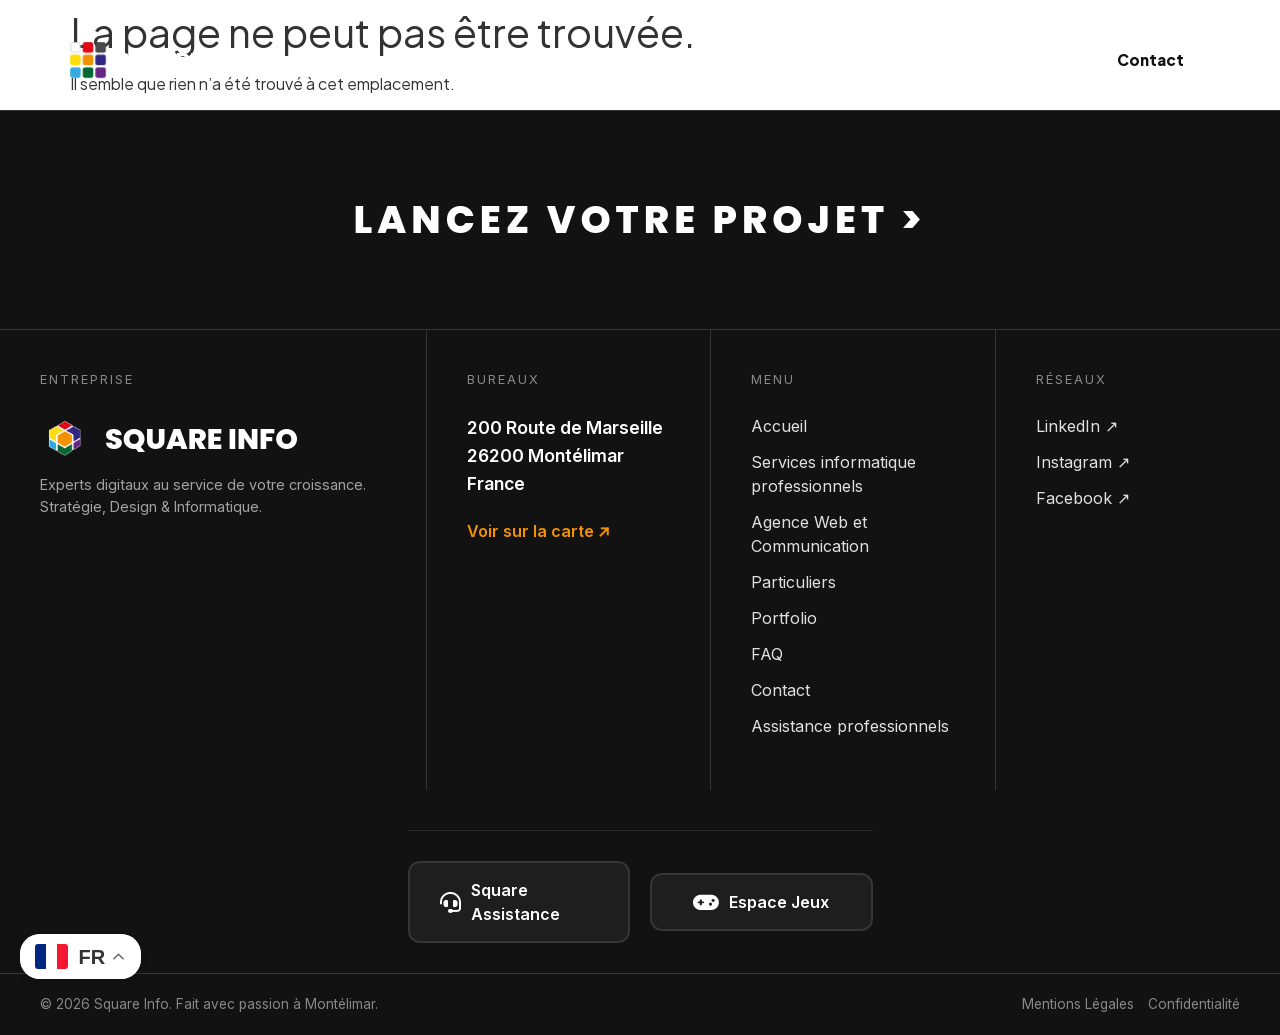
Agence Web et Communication (810, 534)
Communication (685, 59)
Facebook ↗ (1083, 498)
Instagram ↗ (1083, 462)
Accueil (779, 426)
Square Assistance (500, 902)
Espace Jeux (761, 902)
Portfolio (784, 618)
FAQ (767, 654)
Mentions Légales (1078, 1004)
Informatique (512, 59)
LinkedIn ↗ (1077, 426)
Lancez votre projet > (640, 219)
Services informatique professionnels (833, 474)
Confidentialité (1194, 1004)
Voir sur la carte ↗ (538, 531)
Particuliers (847, 59)
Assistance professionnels (850, 726)
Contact (1150, 59)
